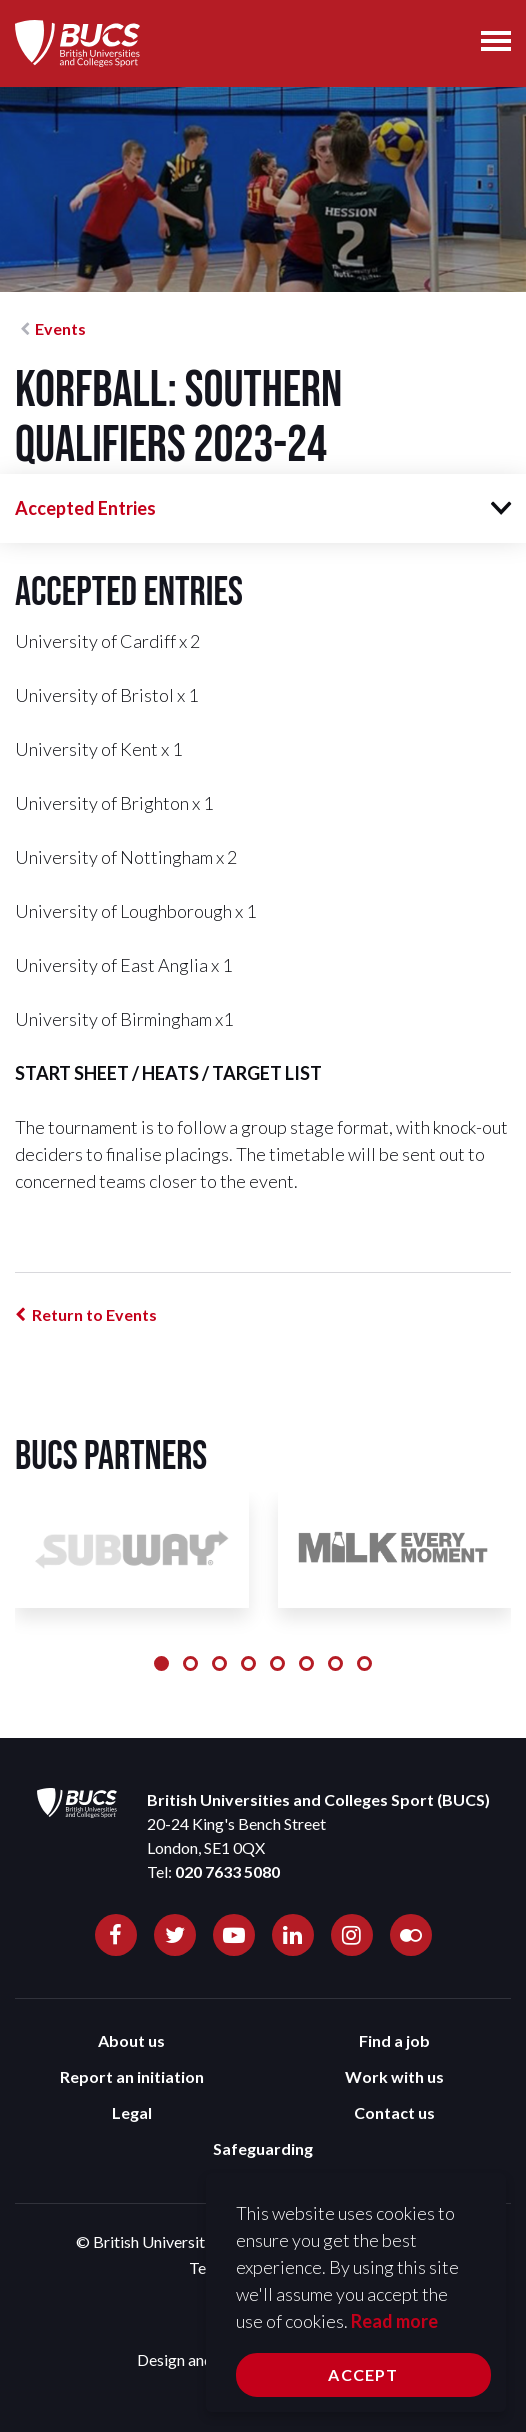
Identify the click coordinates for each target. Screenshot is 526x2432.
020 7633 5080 (227, 1871)
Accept (363, 2374)
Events (60, 328)
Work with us (394, 2076)
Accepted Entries (85, 508)
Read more (394, 2321)
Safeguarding (263, 2148)
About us (131, 2040)
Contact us (394, 2112)
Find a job (394, 2040)
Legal (132, 2112)
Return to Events (94, 1314)
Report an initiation (132, 2076)
